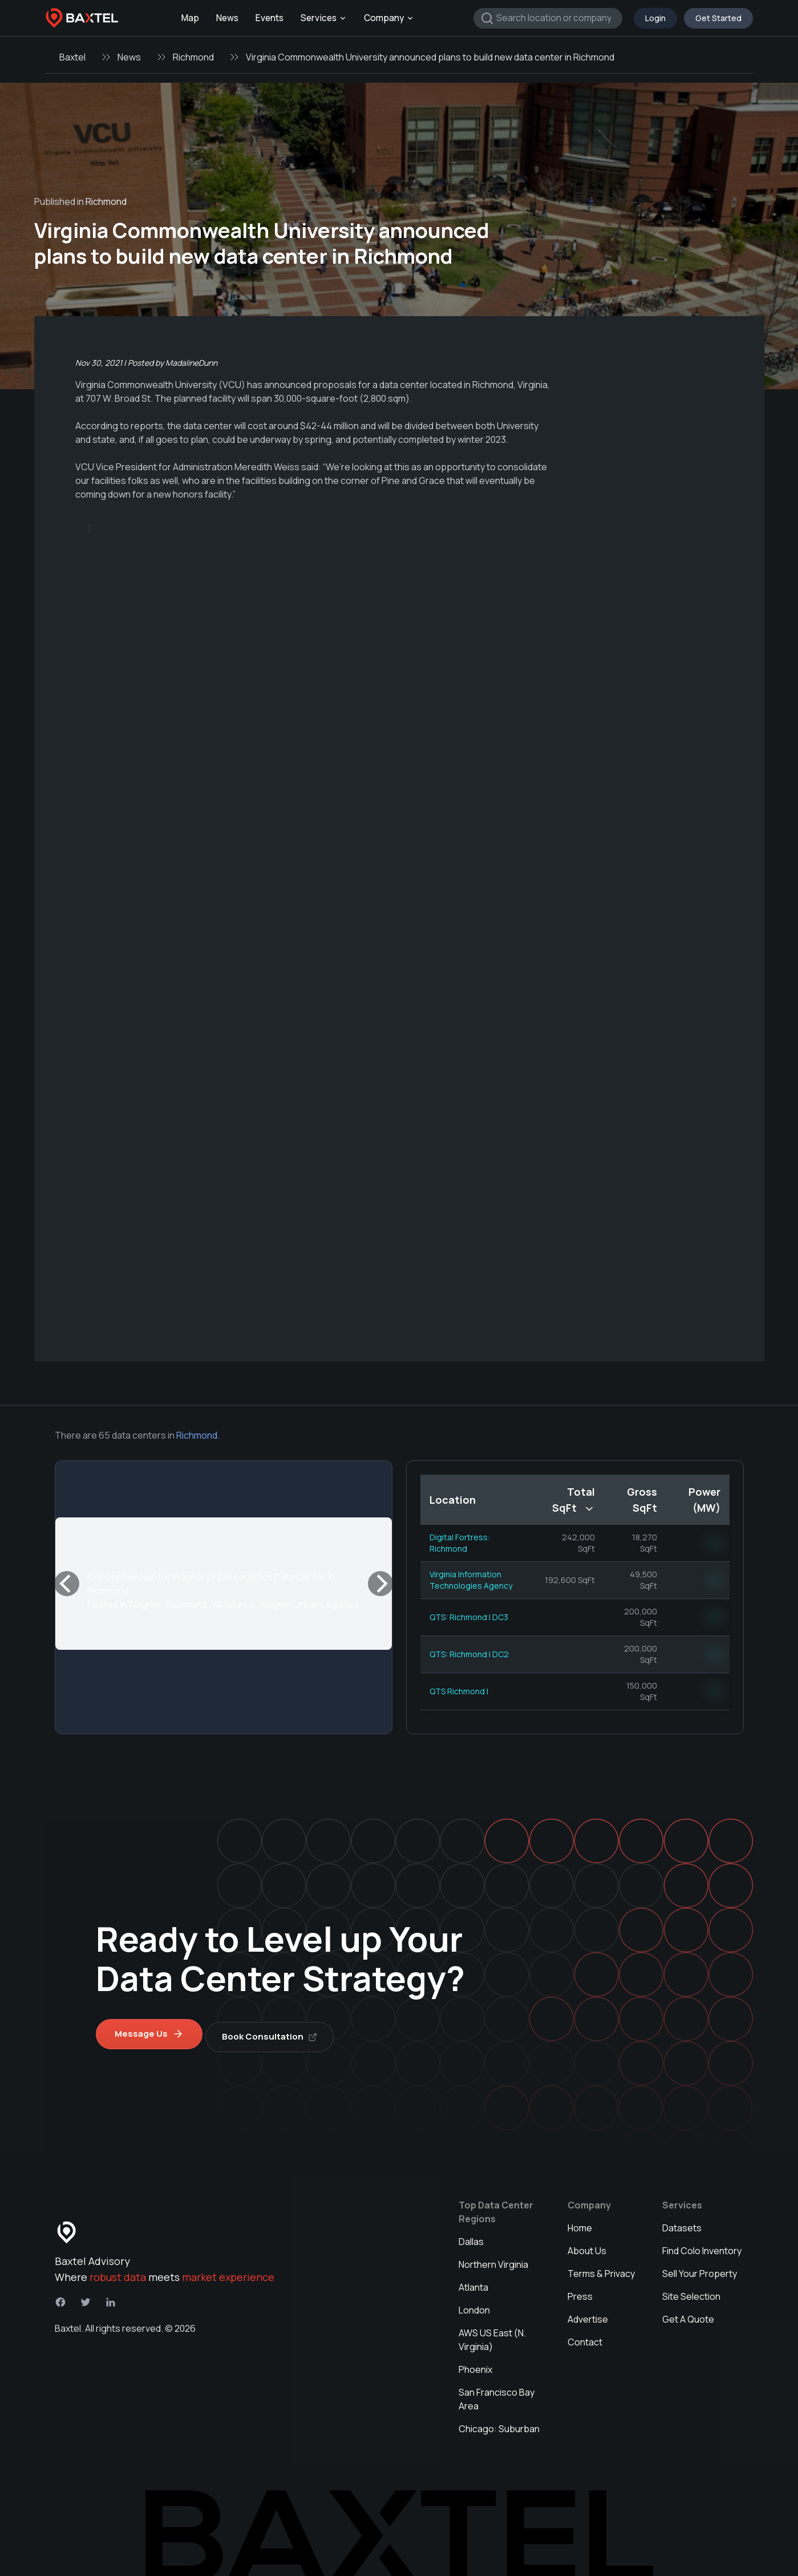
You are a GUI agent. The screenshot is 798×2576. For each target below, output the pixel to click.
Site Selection (691, 2290)
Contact (585, 2336)
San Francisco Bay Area (496, 2393)
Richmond (193, 57)
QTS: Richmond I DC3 (469, 1617)
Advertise (588, 2313)
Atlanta (473, 2281)
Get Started (718, 18)
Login (655, 18)
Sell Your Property (699, 2268)
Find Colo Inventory (702, 2245)
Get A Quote (688, 2313)
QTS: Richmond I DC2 (469, 1654)
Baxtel (72, 57)
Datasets (682, 2222)
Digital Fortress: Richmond (460, 1543)
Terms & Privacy (601, 2268)
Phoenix (475, 2363)
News (227, 18)
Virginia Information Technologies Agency (471, 1580)
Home (580, 2222)
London (474, 2304)
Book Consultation (275, 2031)
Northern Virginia (493, 2258)
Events (269, 18)
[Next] (380, 1583)
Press (580, 2290)
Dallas (471, 2236)
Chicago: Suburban (499, 2423)
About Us (587, 2245)
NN (714, 1542)
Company (389, 18)
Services (324, 18)
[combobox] (548, 18)
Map (190, 18)
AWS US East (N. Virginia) (492, 2334)
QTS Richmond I (459, 1691)
